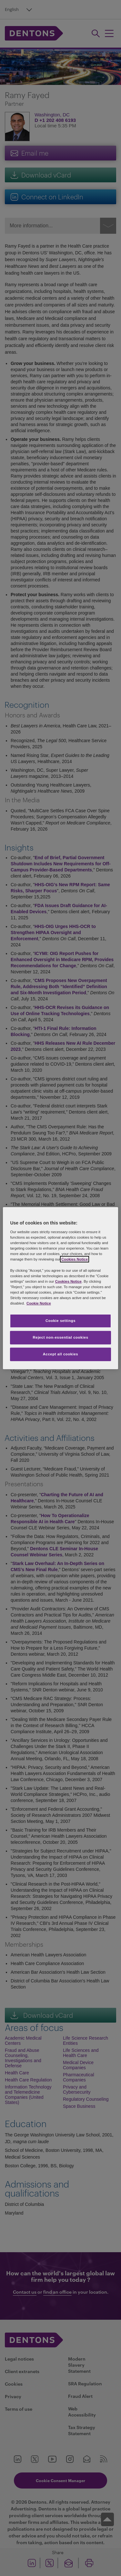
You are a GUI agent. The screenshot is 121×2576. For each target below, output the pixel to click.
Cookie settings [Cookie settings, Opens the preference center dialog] (60, 1321)
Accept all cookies (60, 1354)
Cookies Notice (74, 1259)
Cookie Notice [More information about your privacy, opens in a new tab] (38, 1303)
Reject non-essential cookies (60, 1337)
